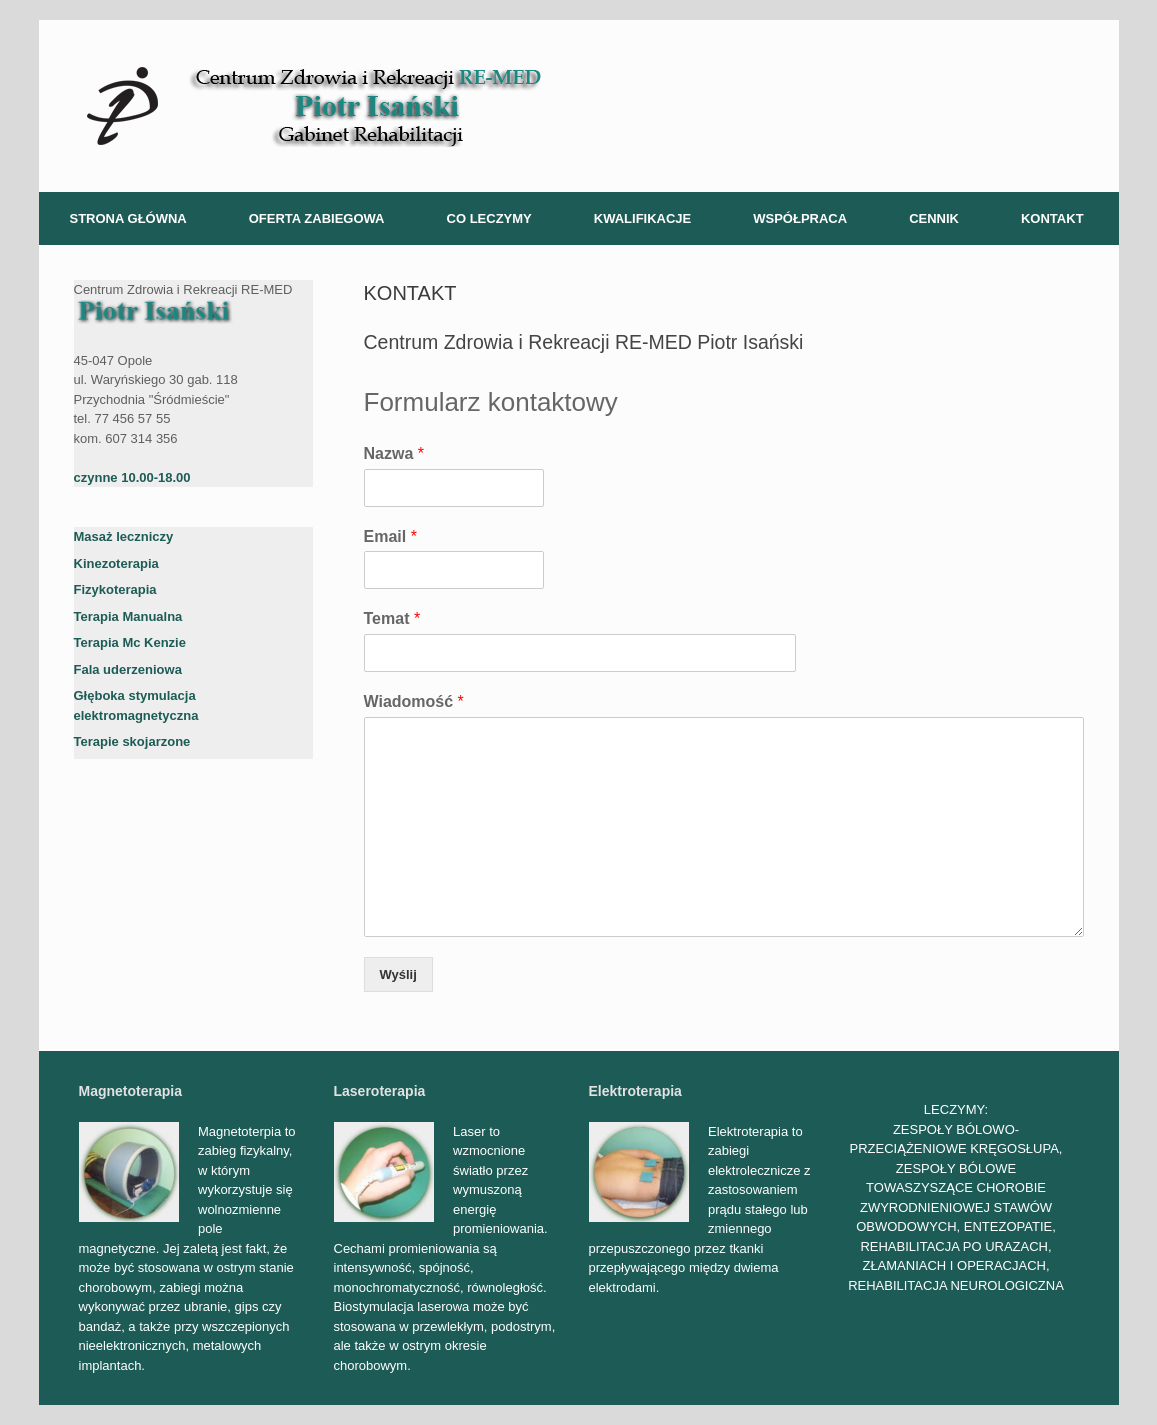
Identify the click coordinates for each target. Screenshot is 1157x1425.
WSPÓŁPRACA (800, 218)
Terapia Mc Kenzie (130, 642)
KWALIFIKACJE (643, 218)
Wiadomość (414, 701)
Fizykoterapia (115, 589)
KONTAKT (1052, 218)
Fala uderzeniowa (128, 669)
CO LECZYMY (489, 218)
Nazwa (394, 453)
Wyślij (398, 974)
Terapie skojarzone (132, 741)
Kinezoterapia (116, 563)
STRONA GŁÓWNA (128, 218)
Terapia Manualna (128, 616)
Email (390, 536)
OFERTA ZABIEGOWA (317, 218)
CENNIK (934, 218)
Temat (392, 618)
